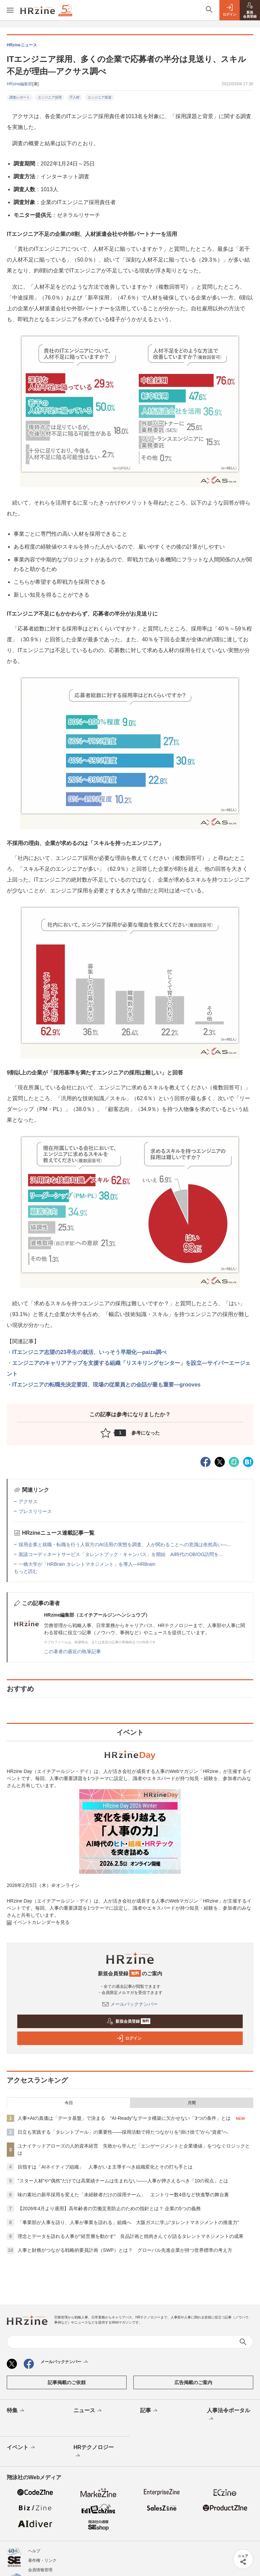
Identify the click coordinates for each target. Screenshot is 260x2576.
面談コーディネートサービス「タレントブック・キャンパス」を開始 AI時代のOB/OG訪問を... (121, 1554)
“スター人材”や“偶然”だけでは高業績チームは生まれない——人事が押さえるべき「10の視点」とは (123, 2180)
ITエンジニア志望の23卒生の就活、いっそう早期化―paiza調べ (89, 1352)
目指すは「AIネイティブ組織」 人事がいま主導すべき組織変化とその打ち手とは (105, 2167)
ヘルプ (34, 2551)
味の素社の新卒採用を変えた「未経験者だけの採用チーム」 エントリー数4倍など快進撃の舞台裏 (123, 2194)
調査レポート (19, 97)
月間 (192, 2103)
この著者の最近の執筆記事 (72, 1651)
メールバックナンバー (130, 2004)
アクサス (28, 1501)
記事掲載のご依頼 (67, 2382)
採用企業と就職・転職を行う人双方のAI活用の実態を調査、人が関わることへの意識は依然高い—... (125, 1544)
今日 (69, 2103)
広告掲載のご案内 (193, 2382)
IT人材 (75, 97)
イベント (21, 2447)
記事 (149, 2410)
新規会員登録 (128, 2021)
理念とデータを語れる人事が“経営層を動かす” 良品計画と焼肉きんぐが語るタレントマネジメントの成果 (130, 2236)
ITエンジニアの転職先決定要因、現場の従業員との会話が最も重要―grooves (106, 1384)
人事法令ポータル (228, 2414)
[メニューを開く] (10, 10)
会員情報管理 (40, 2570)
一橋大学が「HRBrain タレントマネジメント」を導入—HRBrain (87, 1564)
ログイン (129, 2038)
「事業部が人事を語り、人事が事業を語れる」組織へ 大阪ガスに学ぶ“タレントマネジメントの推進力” (128, 2222)
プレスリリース (35, 1511)
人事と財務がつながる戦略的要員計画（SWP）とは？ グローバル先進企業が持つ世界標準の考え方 (125, 2250)
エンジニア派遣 (99, 97)
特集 (16, 2410)
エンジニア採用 (50, 97)
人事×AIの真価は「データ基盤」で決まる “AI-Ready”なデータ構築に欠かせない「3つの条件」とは (124, 2118)
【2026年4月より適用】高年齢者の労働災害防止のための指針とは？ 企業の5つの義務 (109, 2208)
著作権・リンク (42, 2560)
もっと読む (26, 1571)
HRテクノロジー (93, 2451)
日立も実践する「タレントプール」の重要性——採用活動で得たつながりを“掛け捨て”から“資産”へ (123, 2132)
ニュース (88, 2410)
